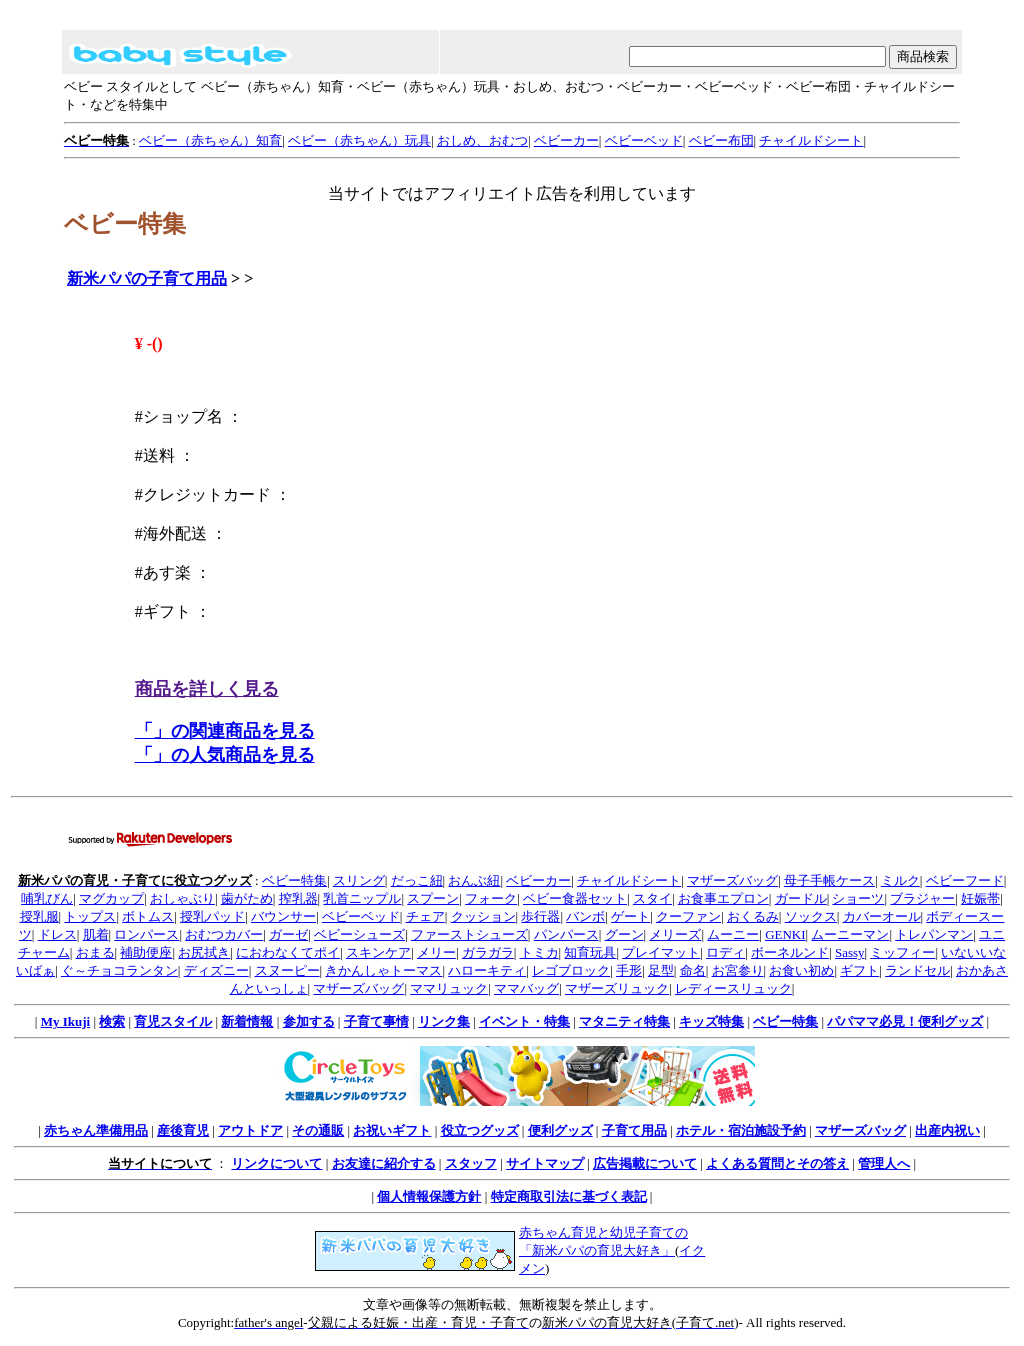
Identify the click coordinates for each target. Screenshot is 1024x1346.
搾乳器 (298, 898)
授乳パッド (212, 916)
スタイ (652, 898)
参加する (309, 1021)
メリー (436, 952)
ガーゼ (288, 934)
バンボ (585, 916)
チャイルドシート (811, 140)
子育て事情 (376, 1021)
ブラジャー (922, 898)
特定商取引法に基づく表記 (569, 1196)
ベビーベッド (644, 140)
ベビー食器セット (575, 898)
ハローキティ (487, 970)
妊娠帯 (980, 898)
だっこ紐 (417, 880)
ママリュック (449, 988)
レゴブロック (571, 970)
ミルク (900, 880)
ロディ (725, 952)
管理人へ (884, 1163)
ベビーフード (965, 880)
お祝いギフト (392, 1130)
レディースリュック (733, 988)
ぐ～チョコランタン (119, 970)
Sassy (850, 952)
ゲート (630, 916)
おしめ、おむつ (482, 140)
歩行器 (540, 916)
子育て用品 (634, 1130)
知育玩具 (590, 952)
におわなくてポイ (288, 952)
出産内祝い (947, 1130)
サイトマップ (545, 1163)
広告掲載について (645, 1163)
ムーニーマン (850, 934)
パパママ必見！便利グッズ (905, 1021)
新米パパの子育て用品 (147, 278)
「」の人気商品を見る (225, 755)
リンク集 (444, 1021)
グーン (624, 934)
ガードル (801, 898)
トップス (90, 916)
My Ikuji (65, 1021)
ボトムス (148, 916)
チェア (425, 916)
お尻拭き (204, 952)
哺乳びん (47, 898)
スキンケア (378, 952)
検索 (112, 1021)
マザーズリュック (617, 988)
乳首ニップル (362, 898)
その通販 (318, 1130)
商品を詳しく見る (207, 689)
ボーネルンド (790, 952)
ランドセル (917, 970)
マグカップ (111, 898)
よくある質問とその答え (777, 1163)
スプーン (433, 898)
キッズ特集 (711, 1021)
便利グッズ (560, 1130)
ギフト (859, 970)
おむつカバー (224, 934)
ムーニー (733, 934)
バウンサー (283, 916)
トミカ (539, 952)
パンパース (566, 934)
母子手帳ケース (829, 880)
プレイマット (661, 952)
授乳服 (39, 916)
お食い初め (801, 970)
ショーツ (858, 898)
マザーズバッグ (732, 880)
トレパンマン (934, 934)
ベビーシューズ (359, 934)
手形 (629, 970)
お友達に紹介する (384, 1163)
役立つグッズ (480, 1130)
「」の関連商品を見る (225, 731)
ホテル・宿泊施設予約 (741, 1130)
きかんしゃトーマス (383, 970)
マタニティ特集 (624, 1021)
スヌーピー (287, 970)
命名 (693, 970)
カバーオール (882, 916)
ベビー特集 (294, 880)
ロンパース (146, 934)
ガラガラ (488, 952)
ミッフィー (902, 952)
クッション (483, 916)
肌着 (96, 934)
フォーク (491, 898)
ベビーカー (566, 140)
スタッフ (471, 1163)
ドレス (57, 934)
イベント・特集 (524, 1021)
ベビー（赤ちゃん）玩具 (359, 140)
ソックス (811, 916)
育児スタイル (173, 1021)
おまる (95, 952)
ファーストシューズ (469, 934)
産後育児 (183, 1130)
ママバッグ (526, 988)
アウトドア (250, 1130)
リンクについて (276, 1163)
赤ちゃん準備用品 (96, 1130)
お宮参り (738, 970)
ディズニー (216, 970)
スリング (359, 880)
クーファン (688, 916)
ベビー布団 (721, 140)
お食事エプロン (723, 898)
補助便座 (146, 952)
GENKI (785, 934)
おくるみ (753, 916)
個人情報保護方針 (429, 1196)
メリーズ (675, 934)
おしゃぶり (182, 898)
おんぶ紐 (474, 880)
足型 (661, 970)
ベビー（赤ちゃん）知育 (210, 140)
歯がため (247, 898)
